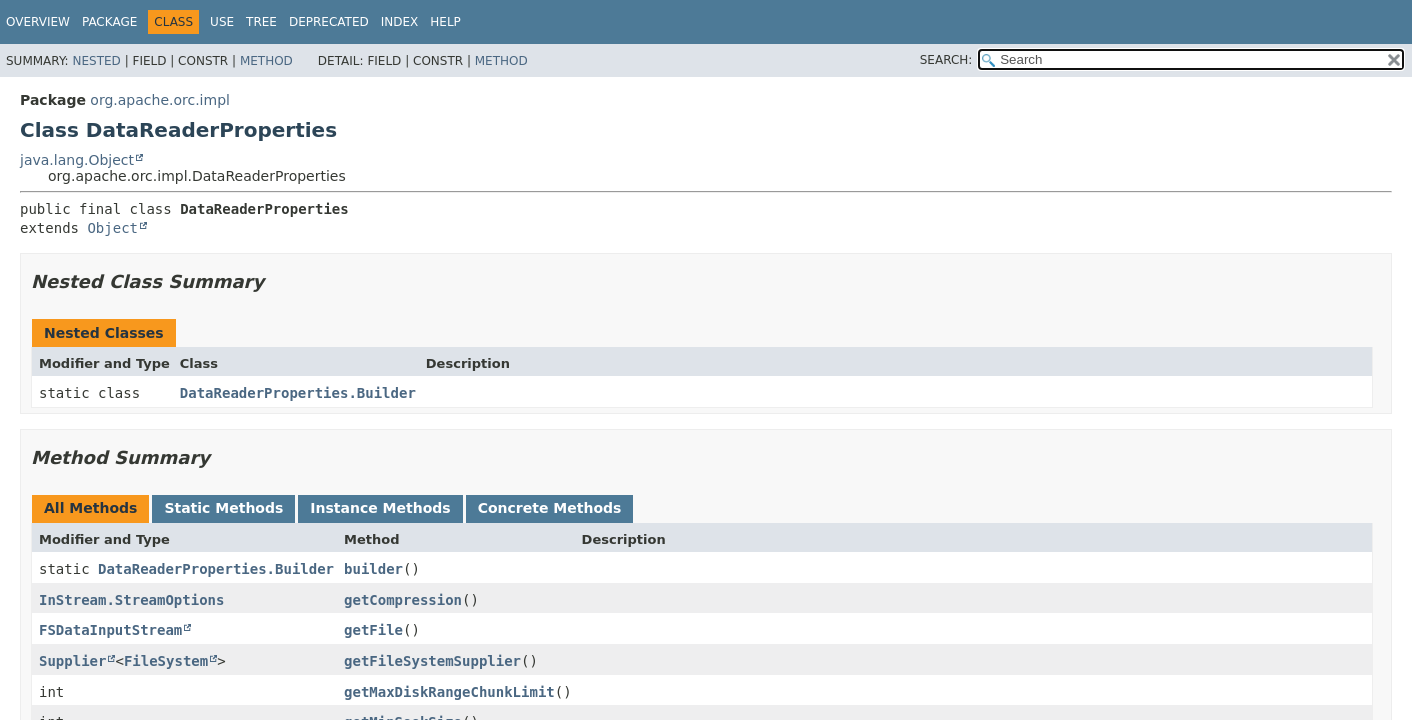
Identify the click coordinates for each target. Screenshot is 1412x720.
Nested (96, 61)
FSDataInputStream (110, 630)
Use (222, 22)
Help (445, 22)
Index (400, 22)
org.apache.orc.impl (160, 100)
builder (373, 569)
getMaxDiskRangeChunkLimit (449, 692)
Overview (38, 22)
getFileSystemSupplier (432, 661)
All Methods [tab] (90, 508)
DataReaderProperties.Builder (298, 393)
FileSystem (166, 661)
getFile (373, 630)
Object (112, 228)
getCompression (403, 600)
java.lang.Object (77, 160)
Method (266, 61)
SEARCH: (946, 60)
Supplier (72, 661)
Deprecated (329, 22)
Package (109, 22)
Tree (261, 22)
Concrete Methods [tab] (550, 508)
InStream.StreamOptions (131, 600)
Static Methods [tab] (223, 508)
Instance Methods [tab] (380, 508)
